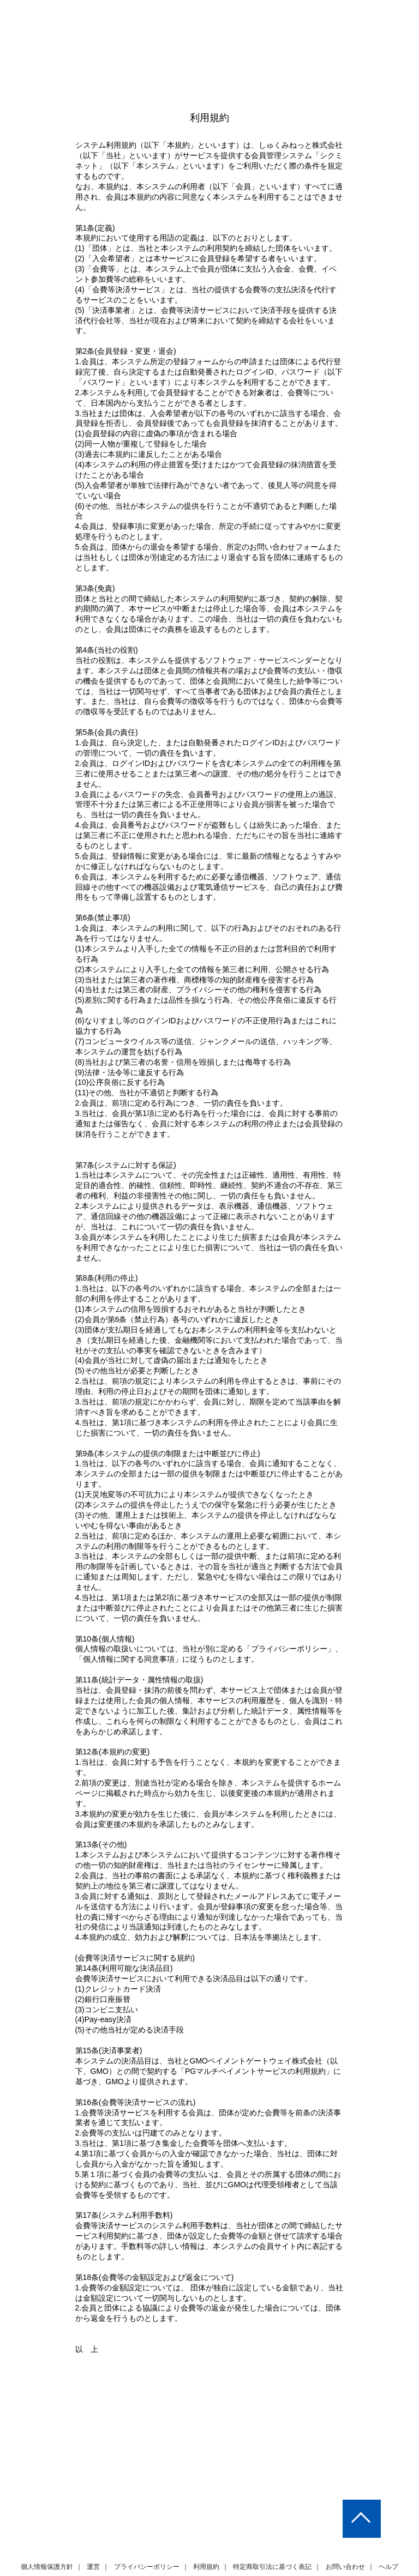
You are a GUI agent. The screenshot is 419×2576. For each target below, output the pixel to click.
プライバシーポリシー (146, 2536)
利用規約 (206, 2536)
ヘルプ (388, 2536)
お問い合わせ (344, 2536)
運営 (93, 2536)
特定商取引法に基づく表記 (272, 2536)
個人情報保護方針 (47, 2536)
